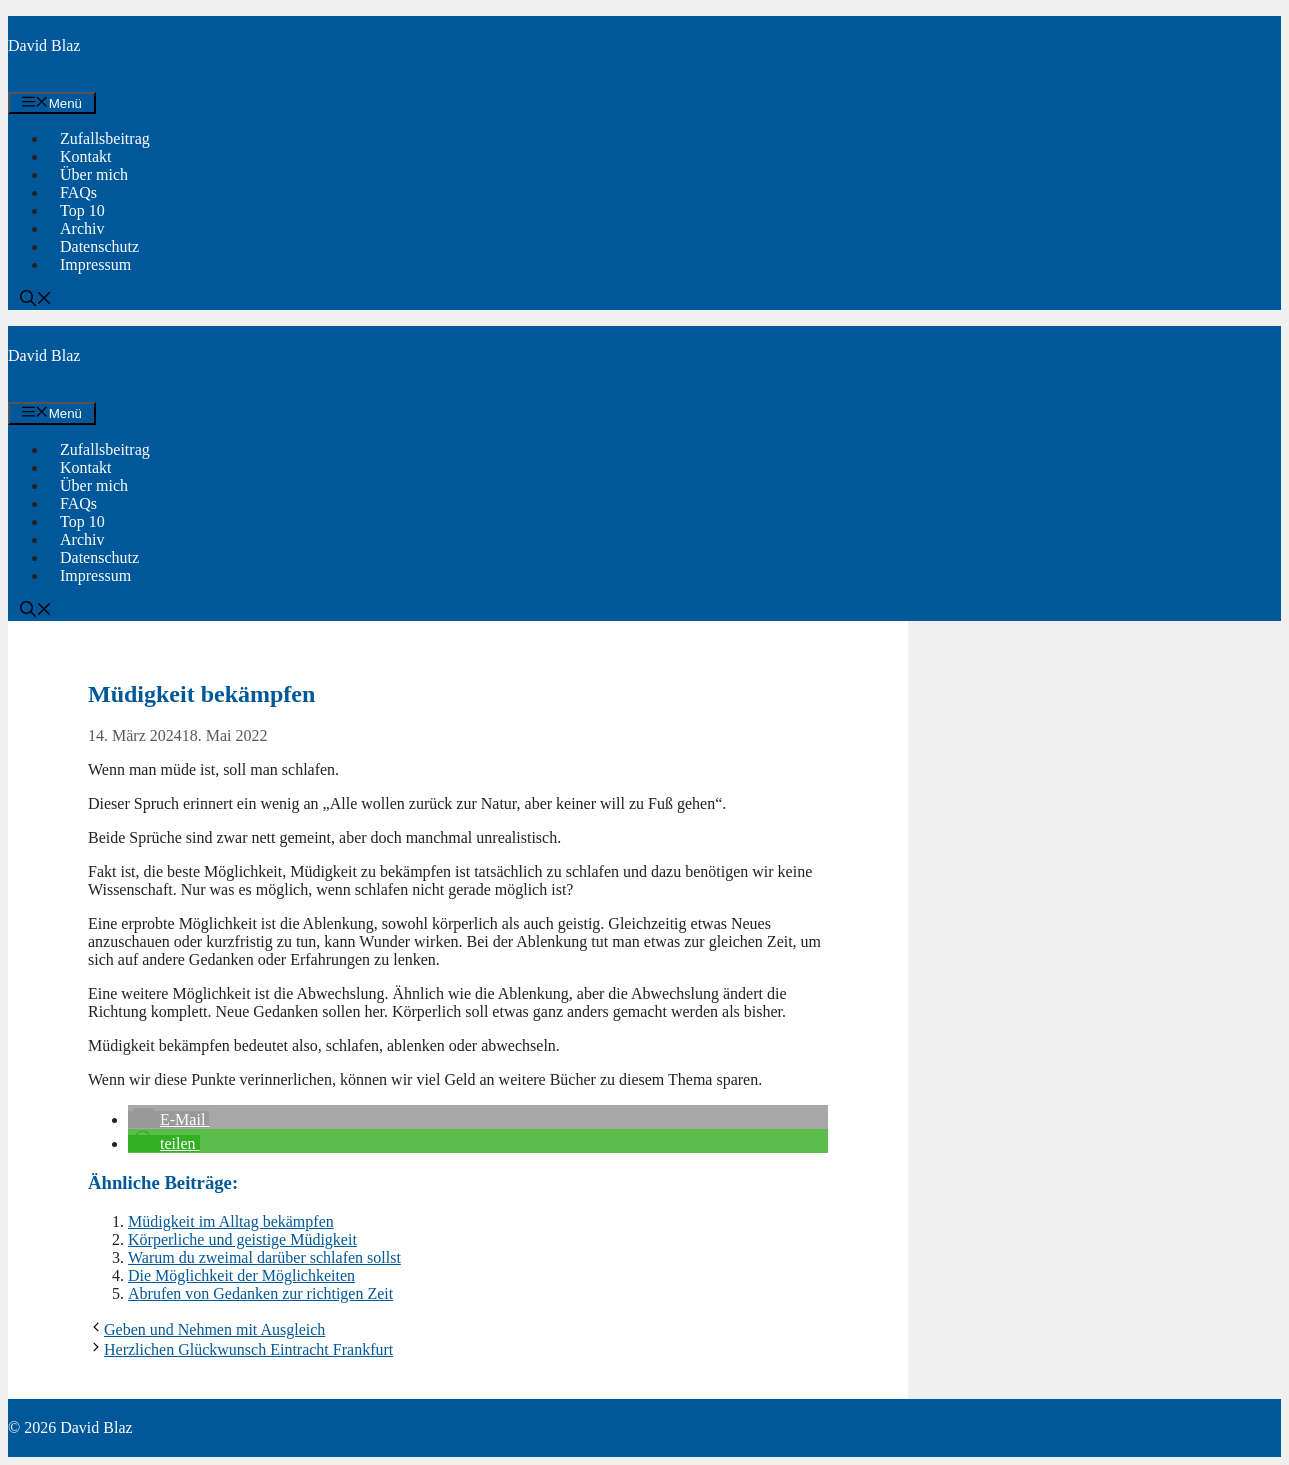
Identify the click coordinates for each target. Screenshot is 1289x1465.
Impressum (95, 264)
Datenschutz (99, 246)
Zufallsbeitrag (105, 138)
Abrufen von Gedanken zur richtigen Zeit (260, 1293)
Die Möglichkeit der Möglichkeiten (241, 1275)
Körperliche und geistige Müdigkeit (242, 1239)
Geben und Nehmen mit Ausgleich (214, 1329)
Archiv (82, 228)
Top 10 (82, 210)
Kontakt (86, 156)
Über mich (94, 174)
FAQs (78, 192)
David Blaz (44, 45)
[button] (36, 300)
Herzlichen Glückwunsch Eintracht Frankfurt (248, 1349)
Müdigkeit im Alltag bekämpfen (231, 1221)
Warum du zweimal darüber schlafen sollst (264, 1257)
